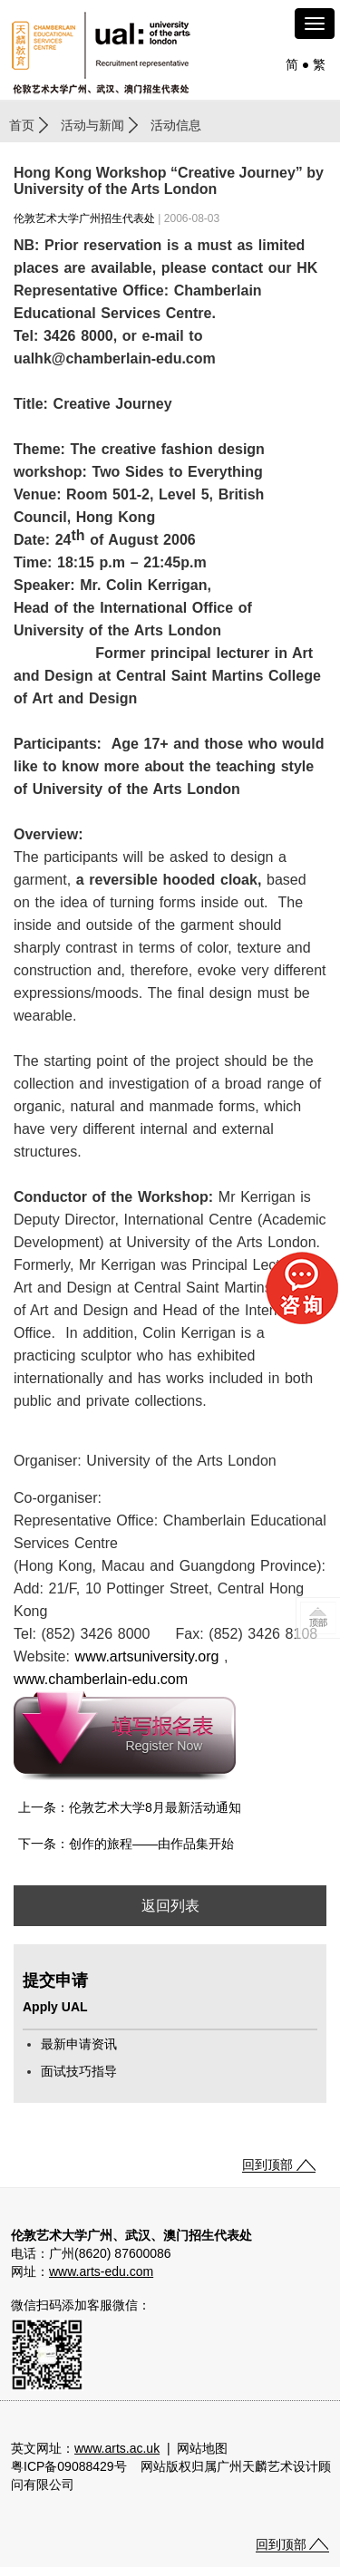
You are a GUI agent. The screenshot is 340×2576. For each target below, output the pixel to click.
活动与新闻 (92, 125)
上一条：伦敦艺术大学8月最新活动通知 (129, 1807)
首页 (21, 125)
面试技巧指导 (79, 2071)
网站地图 (202, 2448)
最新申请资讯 (79, 2044)
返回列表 (170, 1905)
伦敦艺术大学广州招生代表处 (84, 218)
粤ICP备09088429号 (69, 2466)
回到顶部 (267, 2164)
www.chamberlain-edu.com (101, 1679)
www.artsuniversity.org (147, 1656)
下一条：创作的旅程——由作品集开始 (126, 1843)
